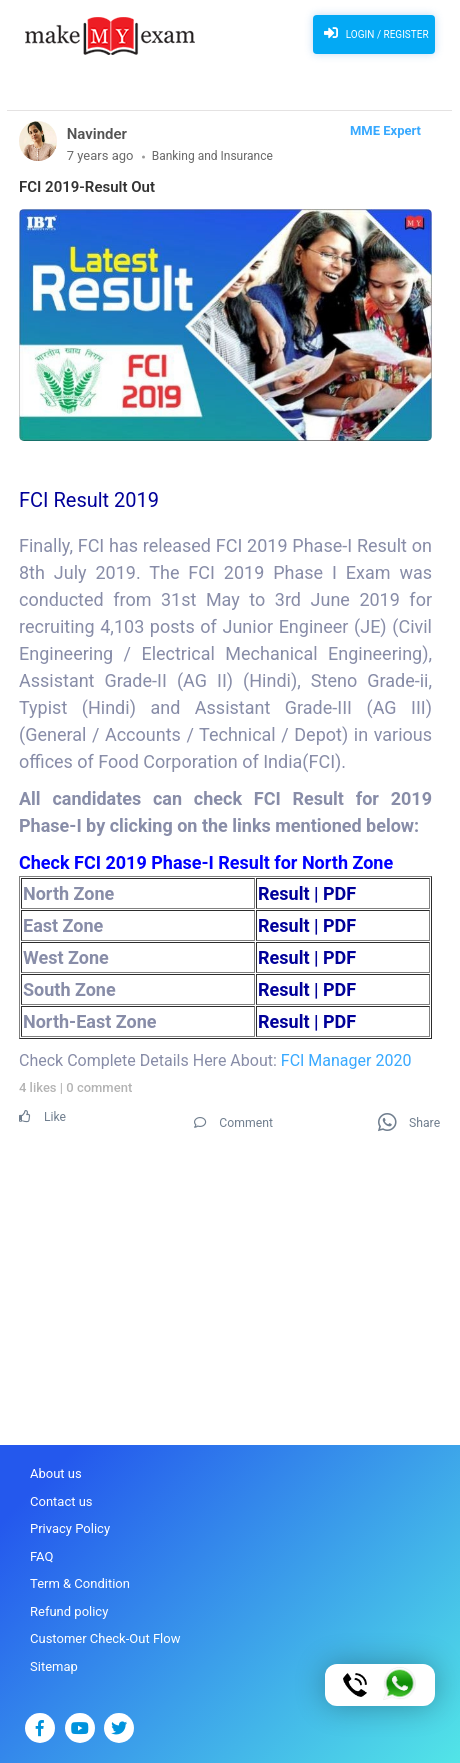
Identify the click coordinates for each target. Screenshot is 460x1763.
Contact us (61, 1501)
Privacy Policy (70, 1528)
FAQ (41, 1556)
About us (56, 1473)
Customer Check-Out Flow (105, 1638)
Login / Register (373, 33)
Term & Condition (80, 1583)
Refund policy (69, 1611)
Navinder (97, 134)
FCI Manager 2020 (346, 1060)
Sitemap (54, 1666)
